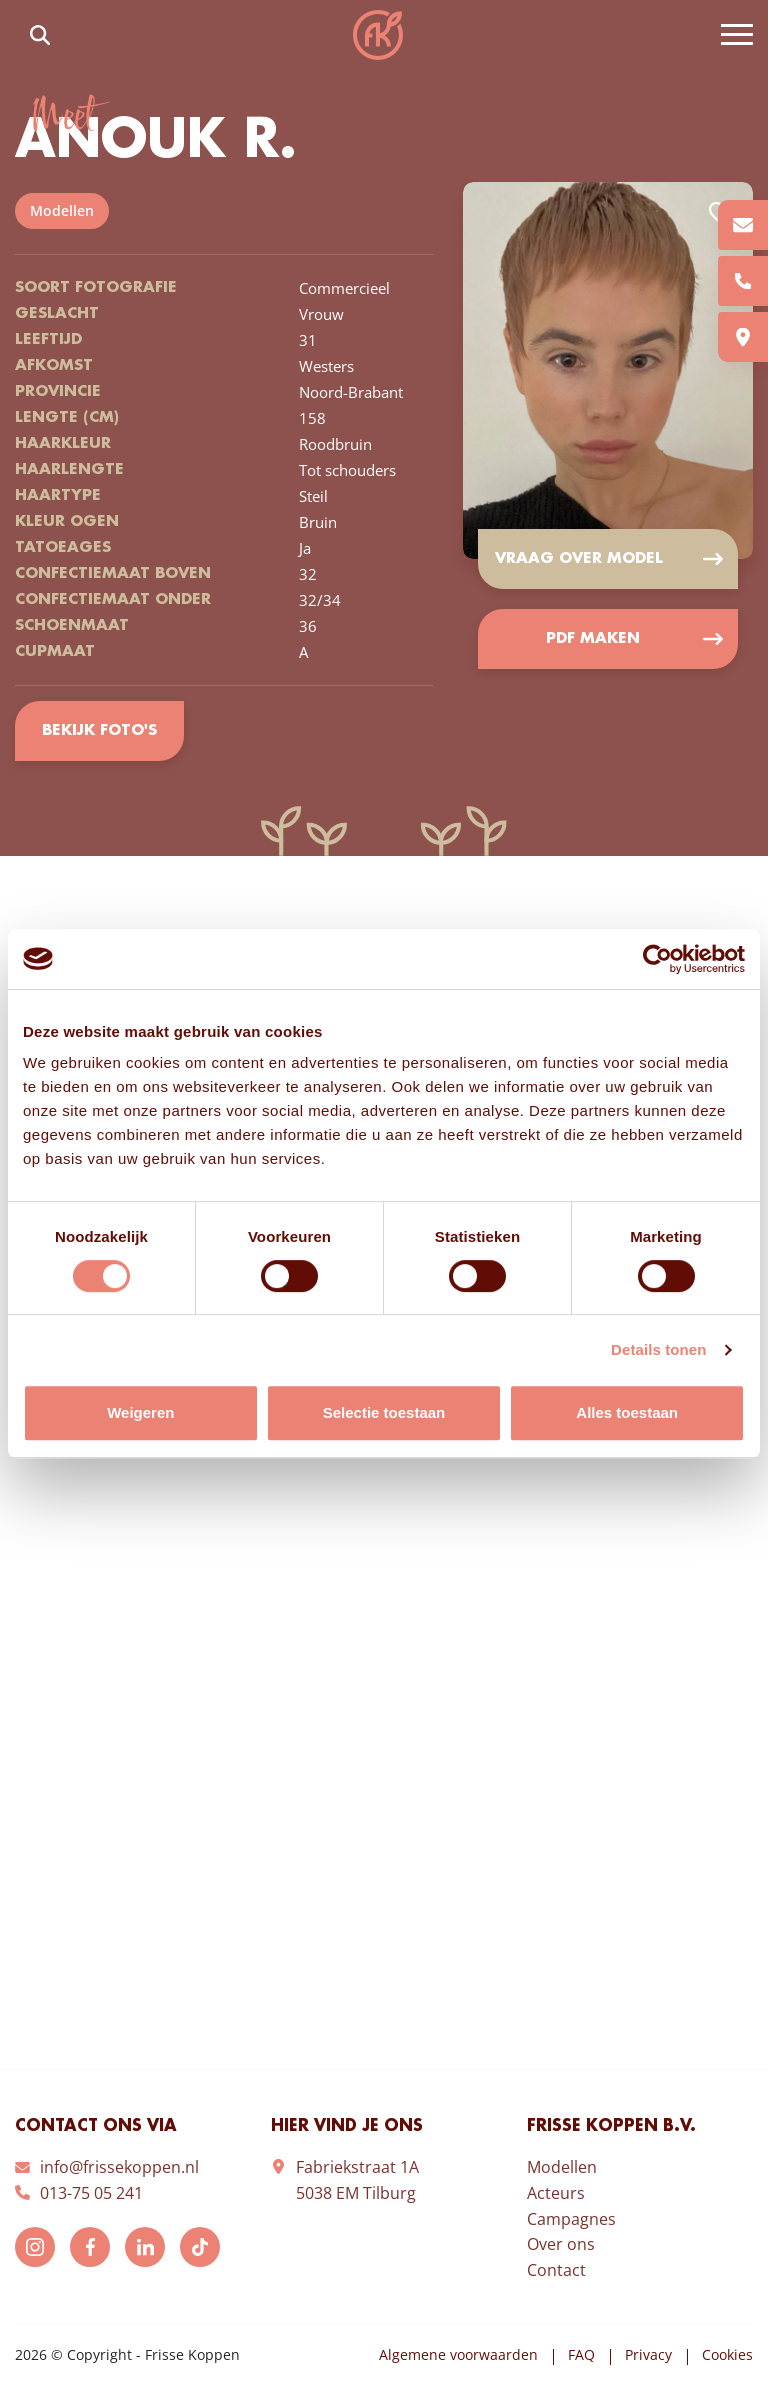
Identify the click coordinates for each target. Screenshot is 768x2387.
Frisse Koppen (378, 35)
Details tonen (658, 1349)
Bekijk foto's (99, 731)
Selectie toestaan (384, 1412)
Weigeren (140, 1412)
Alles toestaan (627, 1412)
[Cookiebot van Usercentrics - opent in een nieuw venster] (657, 959)
